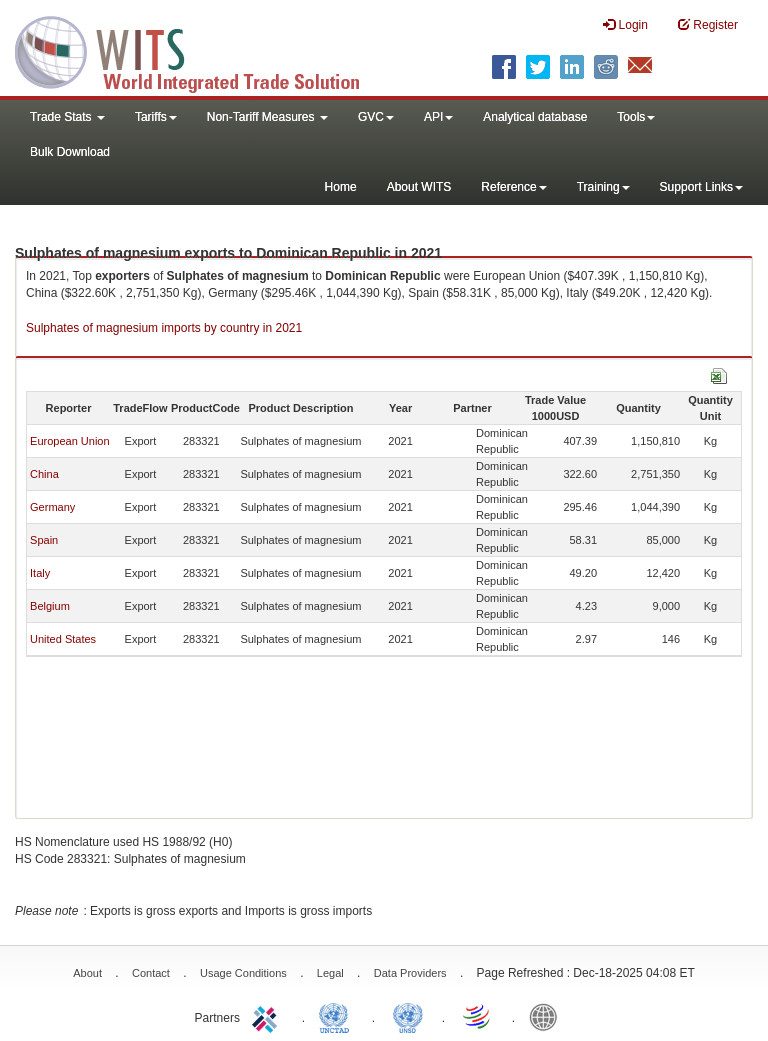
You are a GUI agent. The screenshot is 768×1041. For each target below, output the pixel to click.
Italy (40, 573)
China (44, 474)
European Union (70, 441)
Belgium (50, 606)
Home (341, 187)
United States (63, 639)
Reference (513, 187)
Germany (52, 507)
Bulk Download (70, 152)
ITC (268, 1016)
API (438, 117)
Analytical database (535, 117)
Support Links (701, 187)
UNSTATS (408, 1016)
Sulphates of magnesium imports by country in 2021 (164, 328)
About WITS (419, 187)
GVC (376, 117)
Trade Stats (67, 117)
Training (603, 187)
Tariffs (156, 117)
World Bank (548, 1016)
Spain (44, 540)
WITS (200, 50)
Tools (636, 117)
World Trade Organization (478, 1016)
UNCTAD (338, 1016)
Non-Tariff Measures (267, 117)
